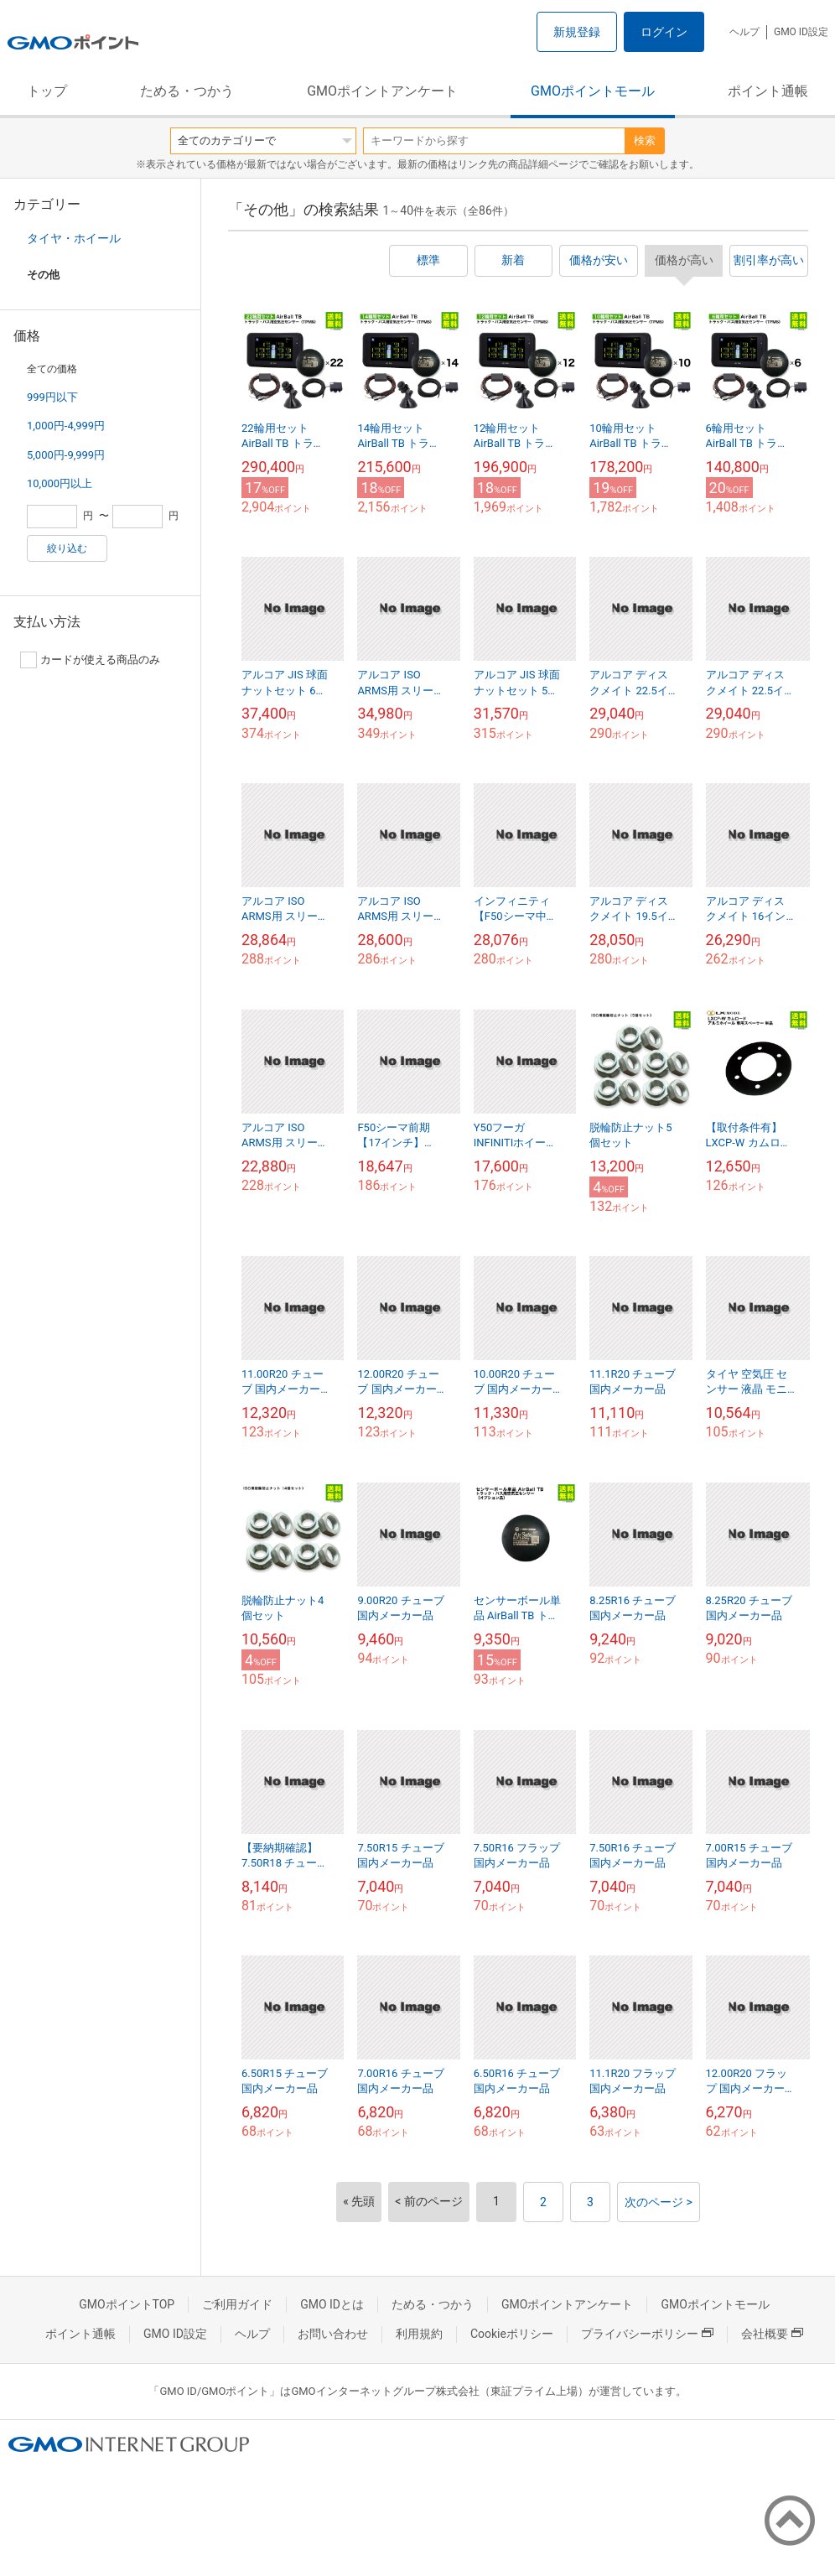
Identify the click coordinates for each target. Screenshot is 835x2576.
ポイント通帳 (768, 91)
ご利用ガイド (237, 2304)
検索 (645, 140)
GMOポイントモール (593, 91)
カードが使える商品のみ (90, 660)
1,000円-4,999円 (66, 425)
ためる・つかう (187, 91)
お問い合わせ (333, 2333)
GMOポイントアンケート (382, 91)
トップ (47, 91)
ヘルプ (744, 32)
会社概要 (772, 2333)
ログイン (664, 32)
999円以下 (52, 397)
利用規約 (419, 2333)
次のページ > (658, 2202)
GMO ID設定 (801, 32)
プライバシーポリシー (647, 2333)
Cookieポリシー (511, 2333)
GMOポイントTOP (126, 2304)
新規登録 (576, 32)
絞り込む (67, 548)
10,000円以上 (59, 483)
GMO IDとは (332, 2304)
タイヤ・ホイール (74, 238)
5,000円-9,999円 (66, 455)
